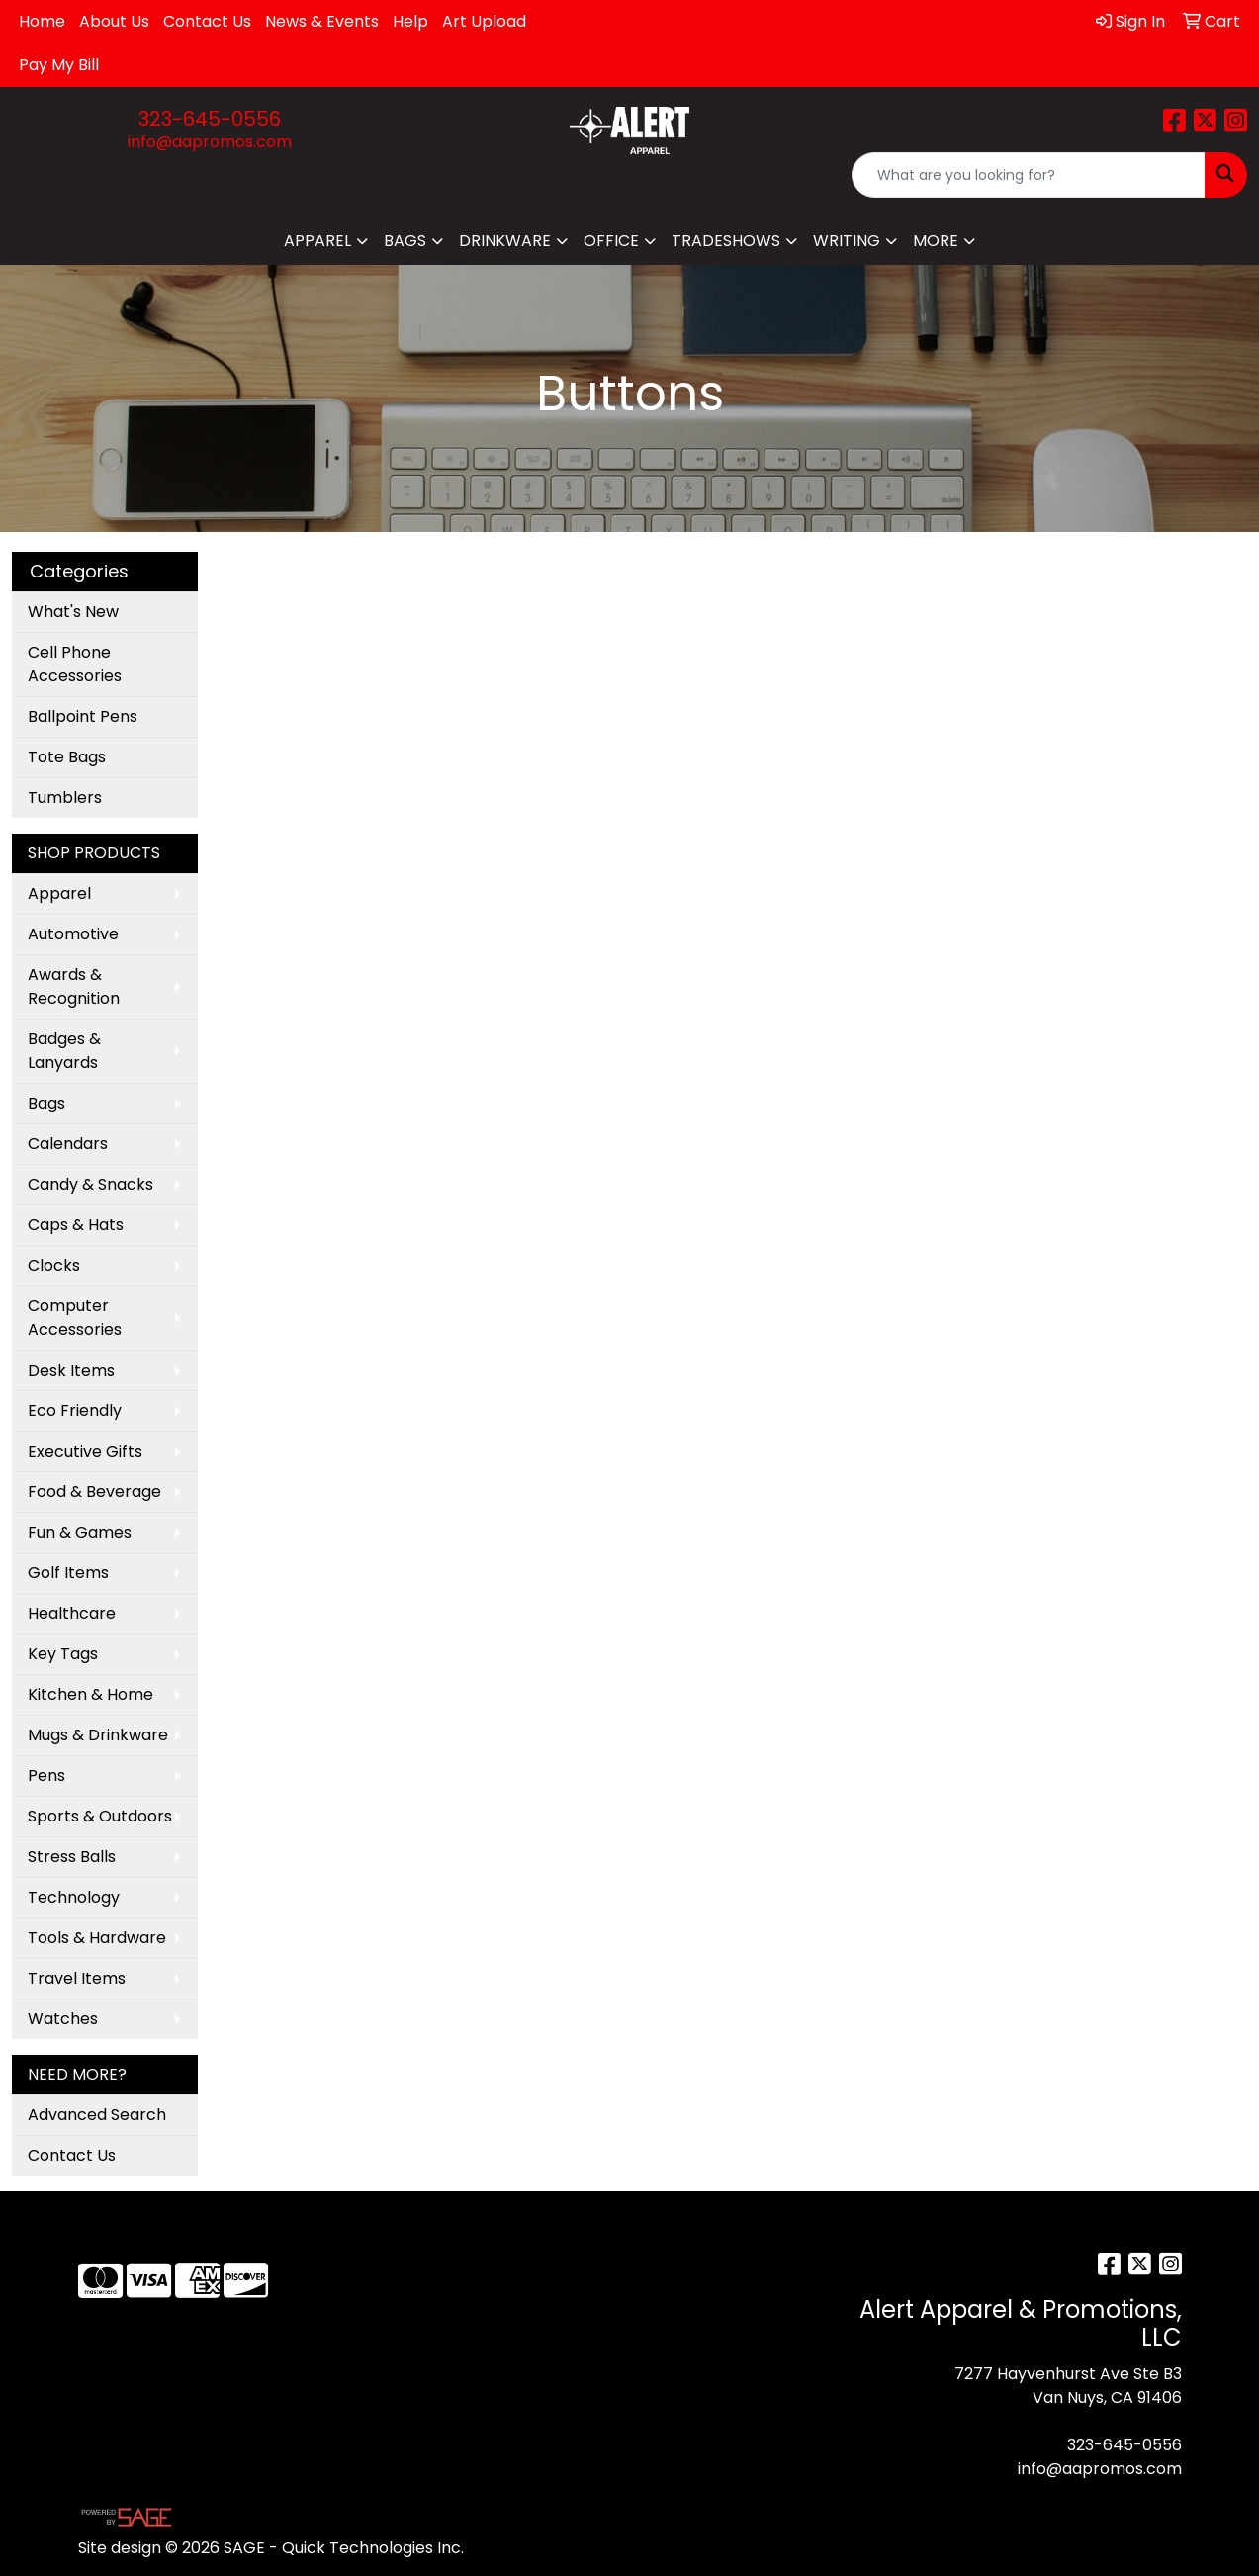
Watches (63, 2018)
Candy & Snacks (90, 1184)
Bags (405, 240)
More (935, 240)
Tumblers (65, 797)
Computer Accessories (75, 1317)
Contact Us (207, 21)
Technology (74, 1897)
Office (611, 240)
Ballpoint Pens (82, 716)
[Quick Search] (1029, 175)
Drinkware (505, 240)
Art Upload (484, 21)
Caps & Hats (76, 1224)
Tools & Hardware (97, 1937)
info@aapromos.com (210, 142)
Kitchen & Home (90, 1694)
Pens (46, 1775)
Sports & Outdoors (100, 1816)
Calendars (68, 1143)
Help (410, 21)
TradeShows (726, 240)
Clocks (54, 1265)
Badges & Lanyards (64, 1050)
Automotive (73, 934)
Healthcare (72, 1613)
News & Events (322, 21)
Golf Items (68, 1572)
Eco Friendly (75, 1410)
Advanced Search (97, 2114)
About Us (114, 21)
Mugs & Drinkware (98, 1735)
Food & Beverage (94, 1491)
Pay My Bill (59, 64)
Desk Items (71, 1370)
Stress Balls (72, 1856)
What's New (73, 611)
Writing (846, 240)
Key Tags (63, 1654)
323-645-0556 (209, 119)
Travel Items (77, 1978)
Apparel (317, 240)
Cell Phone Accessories (75, 664)
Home (42, 21)
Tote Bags (67, 757)
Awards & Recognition (74, 986)
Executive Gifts (85, 1451)
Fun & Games (80, 1532)
